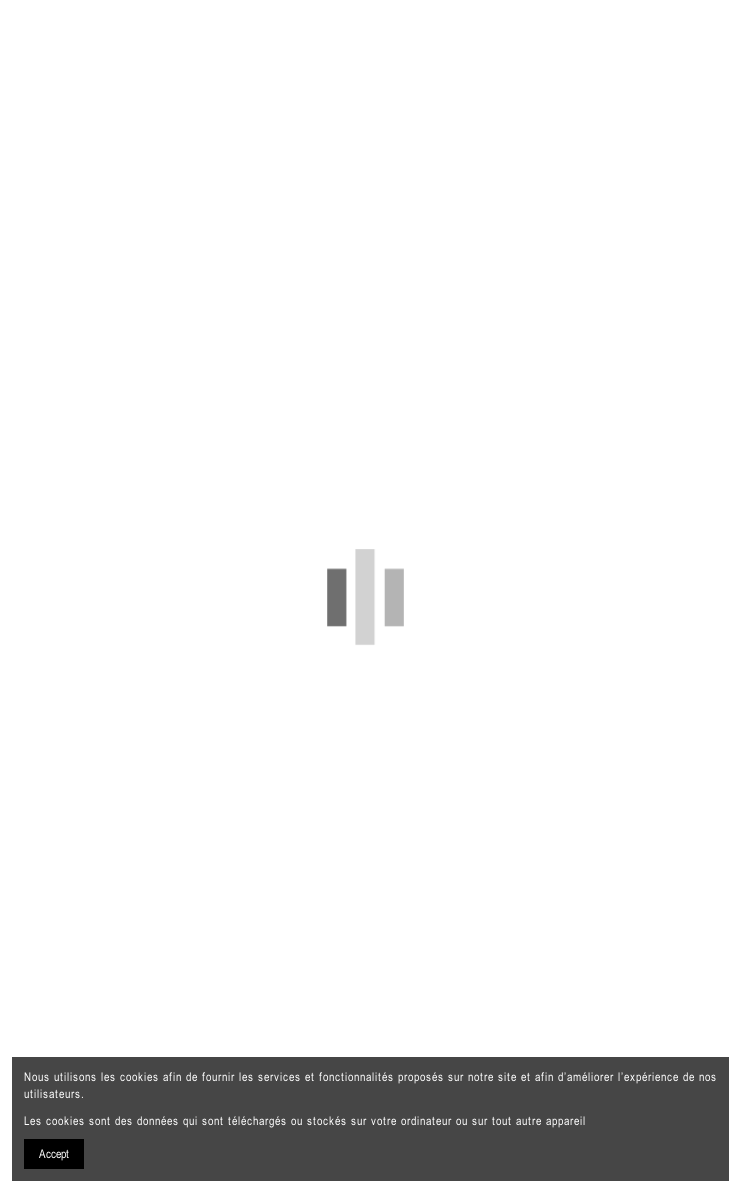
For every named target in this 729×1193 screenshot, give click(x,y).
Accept (54, 1154)
